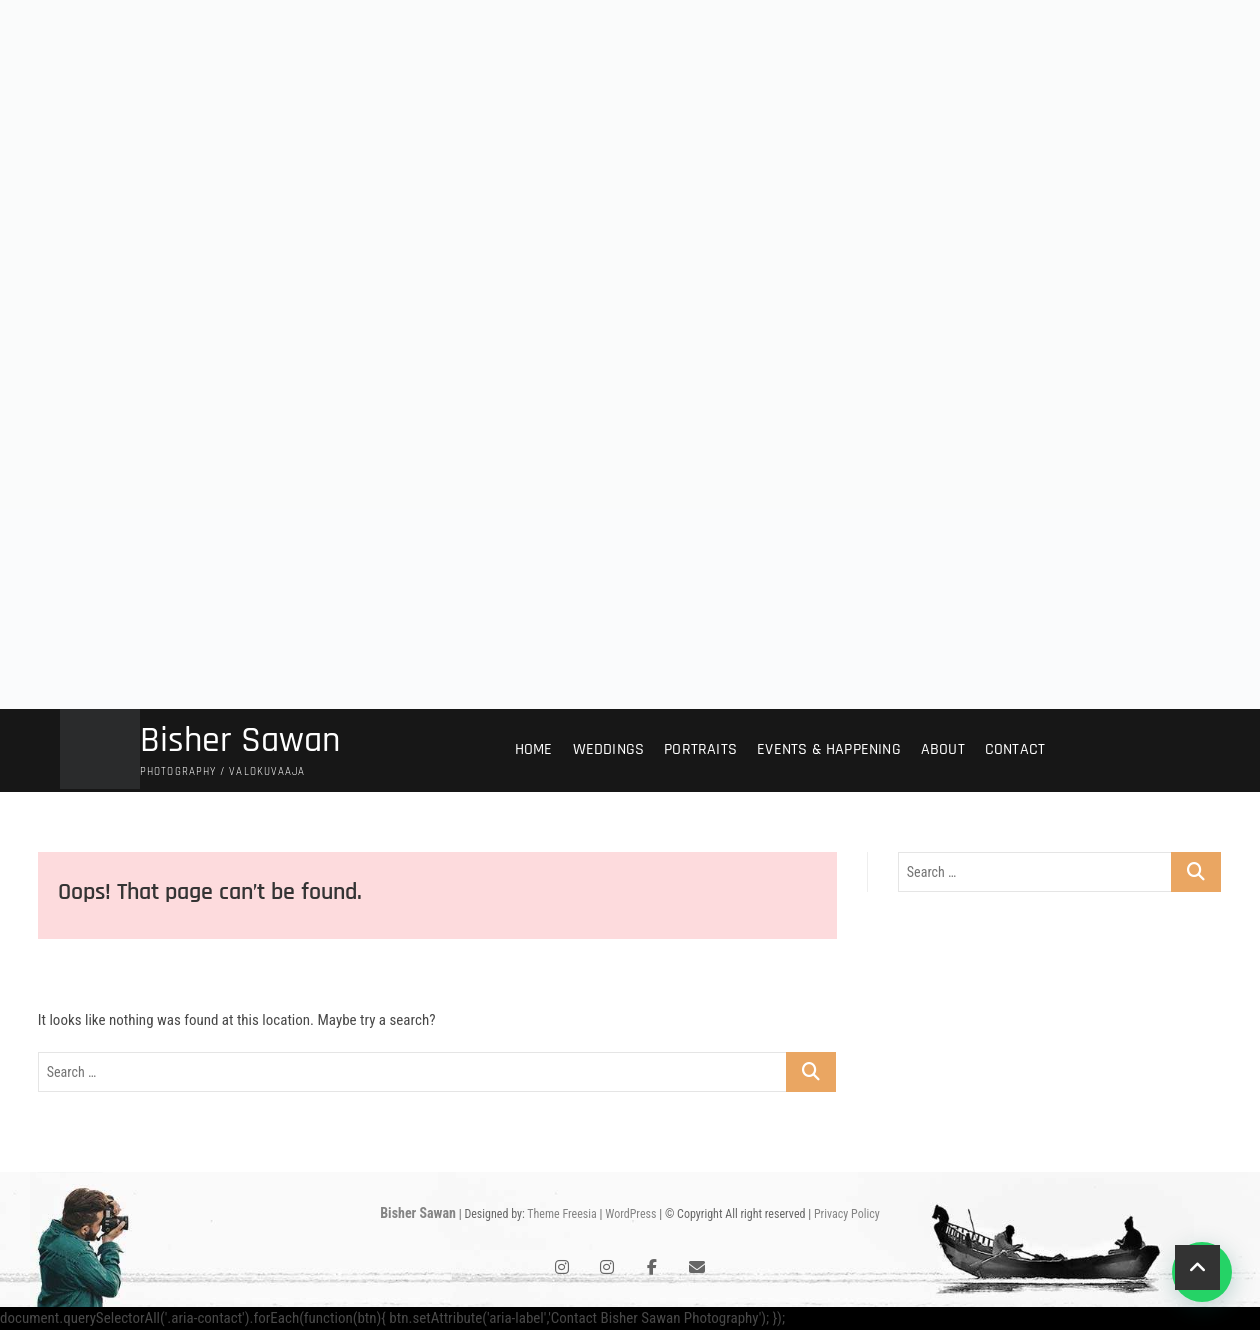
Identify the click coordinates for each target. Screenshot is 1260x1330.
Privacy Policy (847, 1214)
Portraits (700, 749)
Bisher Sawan (240, 741)
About (943, 749)
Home (534, 749)
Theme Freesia (561, 1214)
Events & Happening (829, 749)
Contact (1015, 749)
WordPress (630, 1214)
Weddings (609, 749)
